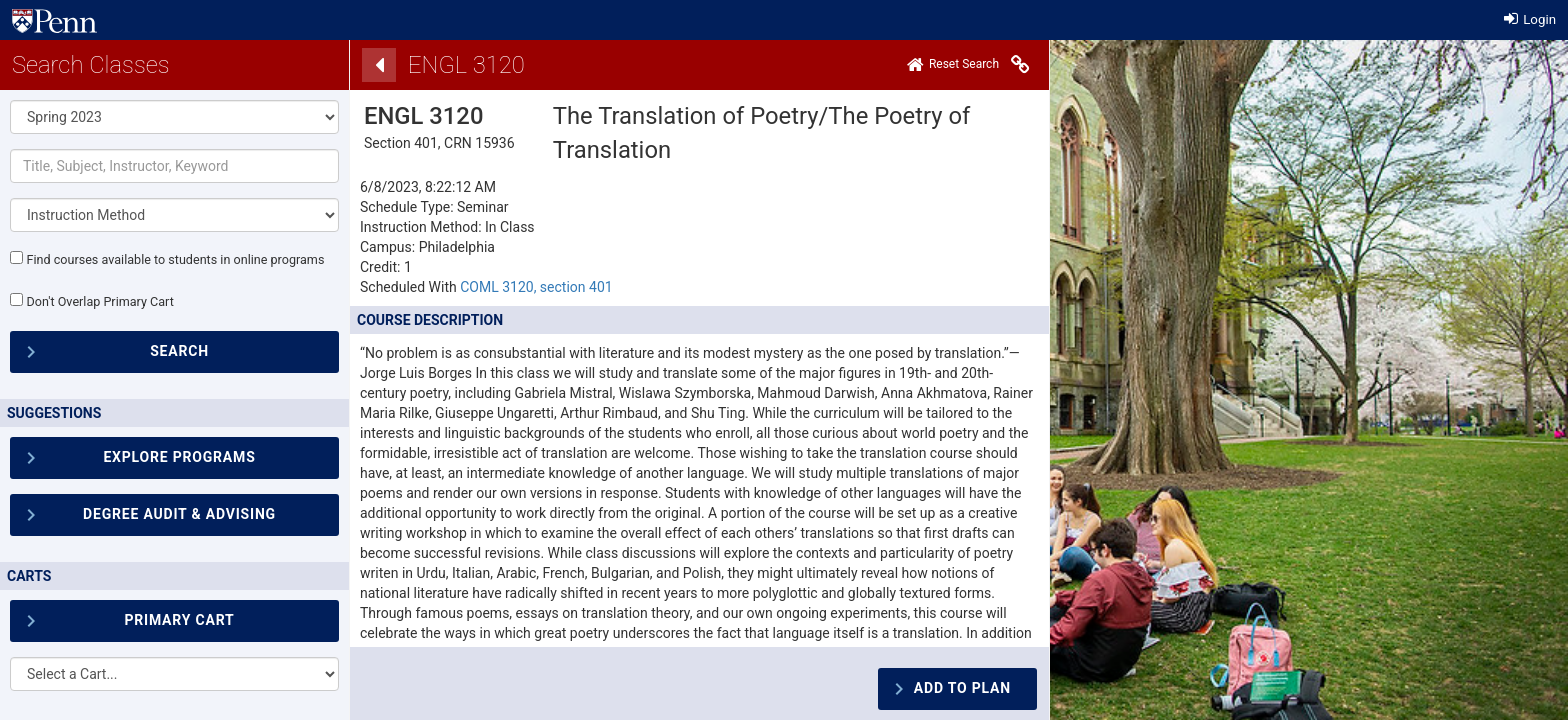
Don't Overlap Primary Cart (99, 301)
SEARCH (179, 351)
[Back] (379, 65)
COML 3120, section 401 (536, 287)
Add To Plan (962, 688)
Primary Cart (179, 620)
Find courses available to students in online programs (175, 259)
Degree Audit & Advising (179, 514)
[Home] (953, 65)
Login (1530, 19)
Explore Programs (179, 457)
